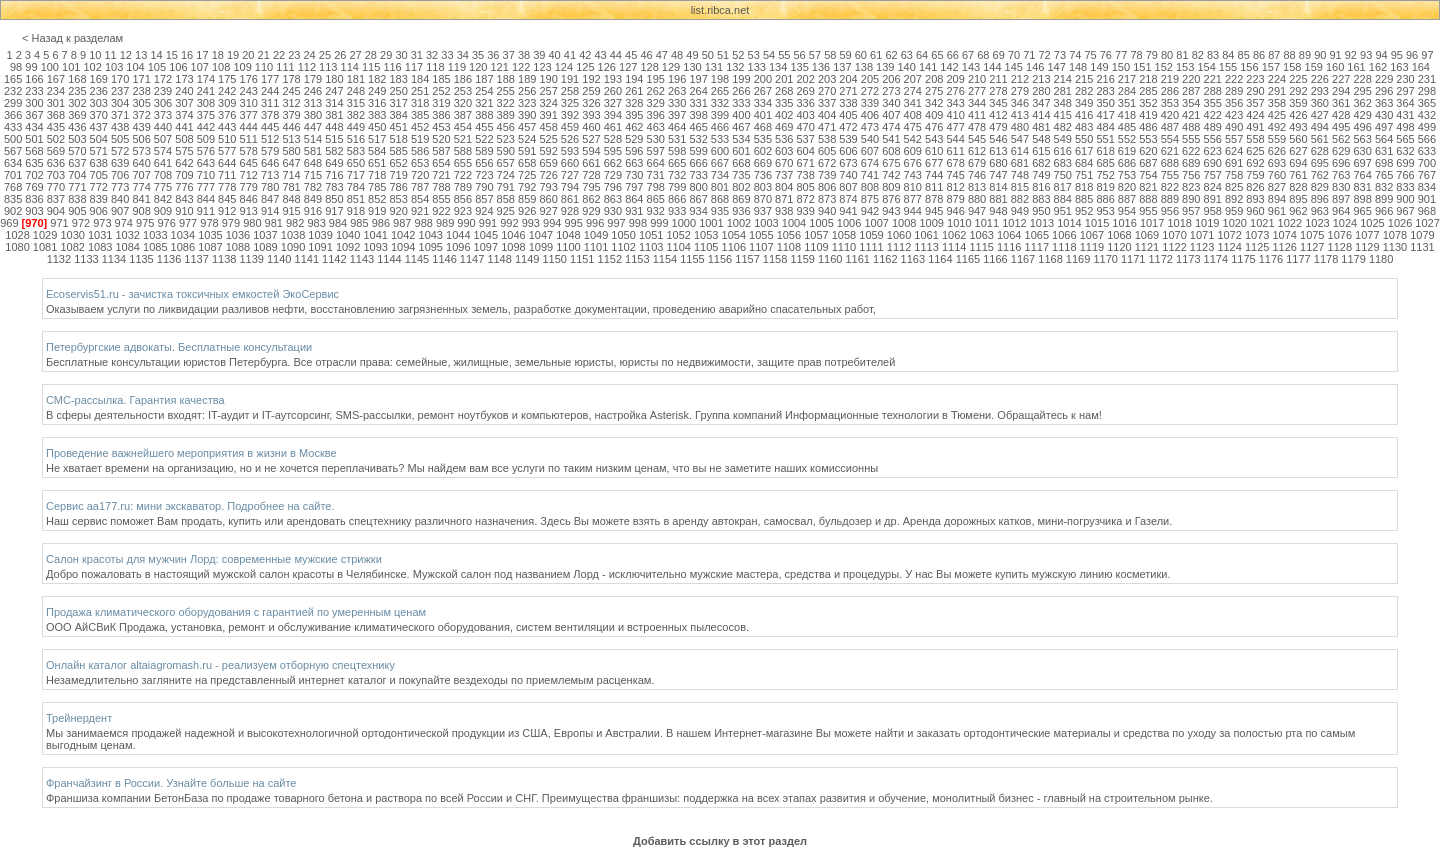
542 (913, 139)
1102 (623, 247)
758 (1234, 175)
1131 (1422, 247)
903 (34, 211)
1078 (1395, 235)
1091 (320, 247)
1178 (1326, 259)
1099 (541, 247)
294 (1341, 91)
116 (392, 67)
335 (784, 103)
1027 (1427, 223)
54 (769, 55)
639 (120, 163)
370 (99, 115)
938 (784, 211)
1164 (940, 259)
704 (77, 175)
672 (827, 163)
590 (506, 151)
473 (870, 127)
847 (270, 199)
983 (316, 223)
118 (435, 67)
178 (291, 79)
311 (270, 103)
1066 (1064, 235)
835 (13, 199)
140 (907, 67)
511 (249, 139)
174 (206, 79)
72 (1045, 55)
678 (955, 163)
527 (591, 139)
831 (1362, 187)
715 (313, 175)
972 (81, 223)
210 (977, 79)
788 (441, 187)
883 (1041, 199)
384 (398, 115)
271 (848, 91)
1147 (472, 259)
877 (913, 199)
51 (723, 55)
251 (420, 91)
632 (1405, 151)
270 (827, 91)
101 (71, 67)
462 (634, 127)
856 (463, 199)
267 (763, 91)
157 (1271, 67)
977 (188, 223)
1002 (739, 223)
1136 (169, 259)
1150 (554, 259)
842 (163, 199)
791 (506, 187)
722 (463, 175)
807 (848, 187)
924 (484, 211)
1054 (734, 235)
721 (441, 175)
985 (359, 223)
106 (178, 67)
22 (279, 55)
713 (270, 175)
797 (634, 187)
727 (570, 175)
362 (1362, 103)
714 (291, 175)
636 (56, 163)
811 (934, 187)
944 (913, 211)
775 (163, 187)
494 (1320, 127)
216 (1105, 79)
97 (1427, 55)
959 (1234, 211)
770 (56, 187)
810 (913, 187)
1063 (981, 235)
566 (1427, 139)
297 (1405, 91)
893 (1255, 199)
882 (1020, 199)
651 (377, 163)
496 (1362, 127)
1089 (265, 247)
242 (227, 91)
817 (1063, 187)
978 (209, 223)
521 (463, 139)
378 (270, 115)
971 (59, 223)
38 (524, 55)
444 (249, 127)
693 (1277, 163)
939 (806, 211)
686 (1127, 163)
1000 (684, 223)
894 (1277, 199)
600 (720, 151)
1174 (1216, 259)
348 (1063, 103)
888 (1148, 199)
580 (291, 151)
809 (891, 187)
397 (677, 115)
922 (441, 211)
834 (1427, 187)
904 (56, 211)
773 (120, 187)
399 (720, 115)
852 (377, 199)
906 (99, 211)
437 (99, 127)
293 (1320, 91)
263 (677, 91)
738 (806, 175)
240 (184, 91)
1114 (954, 247)
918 (356, 211)
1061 (926, 235)
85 (1244, 55)
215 (1084, 79)
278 (998, 91)
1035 (210, 235)
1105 (706, 247)
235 (77, 91)
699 (1405, 163)
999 (659, 223)
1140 (279, 259)
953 (1105, 211)
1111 (871, 247)
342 (934, 103)
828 (1298, 187)
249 (377, 91)
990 (466, 223)
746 (977, 175)
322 (506, 103)
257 (548, 91)
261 (634, 91)
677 (934, 163)
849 (313, 199)
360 (1320, 103)
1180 (1381, 259)
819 (1105, 187)
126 (607, 67)
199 (741, 79)
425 (1277, 115)
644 (227, 163)
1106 (734, 247)
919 (377, 211)
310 (249, 103)
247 (334, 91)
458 (548, 127)
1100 (568, 247)
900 (1405, 199)
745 (955, 175)
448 (334, 127)
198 (720, 79)
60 (861, 55)
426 (1298, 115)
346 (1020, 103)
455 (484, 127)
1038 (293, 235)
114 (350, 67)
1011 (987, 223)
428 (1341, 115)
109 (242, 67)
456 (506, 127)
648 (313, 163)
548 (1041, 139)
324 (548, 103)
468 (763, 127)
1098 (513, 247)
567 (13, 151)
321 (484, 103)
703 (56, 175)
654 (441, 163)
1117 (1037, 247)
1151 (582, 259)
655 (463, 163)
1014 (1069, 223)
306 (163, 103)
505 (120, 139)
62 (891, 55)
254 (484, 91)
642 (184, 163)
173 (184, 79)
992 (509, 223)
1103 (651, 247)
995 (573, 223)
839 (99, 199)
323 (527, 103)
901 (1427, 199)
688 (1170, 163)
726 (548, 175)
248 (356, 91)
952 (1084, 211)
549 (1063, 139)
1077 (1367, 235)
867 (698, 199)
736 (763, 175)
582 (334, 151)
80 (1167, 55)
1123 (1202, 247)
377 (249, 115)
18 (218, 55)
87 (1274, 55)
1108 (789, 247)
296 (1384, 91)
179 (313, 79)
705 (99, 175)
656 (484, 163)
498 (1405, 127)
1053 (706, 235)
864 (634, 199)
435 (56, 127)
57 (815, 55)
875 (870, 199)
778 (227, 187)
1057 (816, 235)
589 (484, 151)
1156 (720, 259)
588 (463, 151)
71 (1029, 55)
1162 (885, 259)
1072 (1229, 235)
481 (1041, 127)
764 (1362, 175)
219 (1170, 79)
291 (1277, 91)
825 (1234, 187)
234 (56, 91)
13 (141, 55)
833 (1405, 187)
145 (1014, 67)
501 (34, 139)
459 (570, 127)
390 (527, 115)
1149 (527, 259)
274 (913, 91)
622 (1191, 151)
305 (141, 103)
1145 (417, 259)
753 (1127, 175)
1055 (761, 235)
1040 (348, 235)
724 (506, 175)
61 (876, 55)
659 (548, 163)
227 (1341, 79)
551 (1105, 139)
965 (1362, 211)
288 (1213, 91)
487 (1170, 127)
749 (1041, 175)
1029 (45, 235)
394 (613, 115)
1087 (210, 247)
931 (634, 211)
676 (913, 163)
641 (163, 163)
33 (447, 55)
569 (56, 151)
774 (141, 187)
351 (1127, 103)
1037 (265, 235)
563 (1362, 139)
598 (677, 151)
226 (1320, 79)
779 (249, 187)
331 (698, 103)
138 (864, 67)
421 (1191, 115)
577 (227, 151)
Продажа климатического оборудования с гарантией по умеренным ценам (236, 612)
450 (377, 127)
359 (1298, 103)
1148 (499, 259)
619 (1127, 151)
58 (830, 55)
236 (99, 91)
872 (806, 199)
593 (570, 151)
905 (77, 211)
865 (656, 199)
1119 (1092, 247)
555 (1191, 139)
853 (398, 199)
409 (934, 115)
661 (591, 163)
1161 (857, 259)
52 (738, 55)
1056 (789, 235)
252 (441, 91)
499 (1427, 127)
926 (527, 211)
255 (506, 91)
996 (595, 223)
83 (1213, 55)
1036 (238, 235)
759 (1255, 175)
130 (692, 67)
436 (77, 127)
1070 (1174, 235)
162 (1378, 67)
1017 (1152, 223)
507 (163, 139)
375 (206, 115)
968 (1427, 211)
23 (294, 55)
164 (1421, 67)
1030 (72, 235)
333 (741, 103)
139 (885, 67)
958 (1213, 211)
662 (613, 163)
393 (591, 115)
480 (1020, 127)
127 (628, 67)
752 (1105, 175)
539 (848, 139)
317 (398, 103)
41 (570, 55)
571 (99, 151)
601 (741, 151)
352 (1148, 103)
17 (202, 55)
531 (677, 139)
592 (548, 151)
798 (656, 187)
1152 (610, 259)
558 (1255, 139)
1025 (1372, 223)
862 (591, 199)
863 (613, 199)
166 (34, 79)
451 (398, 127)
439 (141, 127)
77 (1121, 55)
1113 (926, 247)
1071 (1202, 235)
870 (763, 199)
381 (334, 115)
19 (233, 55)
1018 (1179, 223)
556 (1213, 139)
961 (1277, 211)
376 (227, 115)
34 (463, 55)
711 (227, 175)
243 (249, 91)
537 (806, 139)
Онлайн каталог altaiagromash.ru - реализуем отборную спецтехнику (220, 665)
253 (463, 91)
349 (1084, 103)
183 (398, 79)
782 (313, 187)
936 (741, 211)
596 (634, 151)
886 (1105, 199)
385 (420, 115)
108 (221, 67)
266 (741, 91)
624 (1234, 151)
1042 (403, 235)
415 (1063, 115)
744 (934, 175)
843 (184, 199)
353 (1170, 103)
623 (1213, 151)
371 (120, 115)
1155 (692, 259)
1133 (86, 259)
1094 (403, 247)
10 (95, 55)
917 (334, 211)
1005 (821, 223)
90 (1320, 55)
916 (313, 211)
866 (677, 199)
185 (441, 79)
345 (998, 103)
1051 (651, 235)
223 (1255, 79)
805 (806, 187)
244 (270, 91)
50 (708, 55)
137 (842, 67)
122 (521, 67)
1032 (128, 235)
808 (870, 187)
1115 (981, 247)
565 (1405, 139)
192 (591, 79)
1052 (678, 235)
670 (784, 163)
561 (1320, 139)
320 (463, 103)
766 (1405, 175)
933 (677, 211)
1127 (1312, 247)
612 (977, 151)
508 (184, 139)
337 (827, 103)
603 (784, 151)
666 (698, 163)
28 (371, 55)
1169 (1078, 259)
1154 (665, 259)
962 (1298, 211)
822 (1170, 187)
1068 (1119, 235)
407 (891, 115)
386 (441, 115)
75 (1090, 55)
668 (741, 163)
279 (1020, 91)
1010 (959, 223)
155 (1228, 67)
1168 (1050, 259)
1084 (128, 247)
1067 (1092, 235)
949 (1020, 211)
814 (998, 187)
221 (1213, 79)
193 (613, 79)
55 (784, 55)
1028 (17, 235)
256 (527, 91)
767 (1427, 175)
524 (527, 139)
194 (634, 79)
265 (720, 91)
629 (1341, 151)
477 (955, 127)
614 (1020, 151)
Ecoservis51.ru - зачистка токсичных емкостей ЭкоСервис (192, 294)
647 (291, 163)
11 (110, 55)
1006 (849, 223)
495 (1341, 127)
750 (1063, 175)
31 (417, 55)
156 (1249, 67)
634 (13, 163)
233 (34, 91)
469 (784, 127)
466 (720, 127)
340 (891, 103)
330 (677, 103)
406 (870, 115)
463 (656, 127)
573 (141, 151)
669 (763, 163)
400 (741, 115)
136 (821, 67)
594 (591, 151)
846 (249, 199)
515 (334, 139)
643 (206, 163)
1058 (844, 235)
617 (1084, 151)
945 (934, 211)
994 (552, 223)
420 (1170, 115)
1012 (1014, 223)
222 (1234, 79)
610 (934, 151)
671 (806, 163)
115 (371, 67)
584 (377, 151)
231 (1427, 79)
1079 (1422, 235)
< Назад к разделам (72, 38)
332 (720, 103)
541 (891, 139)
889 (1170, 199)
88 (1290, 55)
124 (564, 67)
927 (548, 211)
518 (398, 139)
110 (264, 67)
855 (441, 199)
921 (420, 211)
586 (420, 151)
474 (891, 127)
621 (1170, 151)
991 (488, 223)
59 (845, 55)
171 (141, 79)
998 (638, 223)
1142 (334, 259)
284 (1127, 91)
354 (1191, 103)
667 (720, 163)
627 (1298, 151)
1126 (1284, 247)
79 (1152, 55)
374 (184, 115)
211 (998, 79)
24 (310, 55)
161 (1356, 67)
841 (141, 199)
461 (613, 127)
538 (827, 139)
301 (56, 103)
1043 (431, 235)
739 (827, 175)
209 (955, 79)
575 (184, 151)
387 (463, 115)
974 (124, 223)
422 (1213, 115)
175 (227, 79)
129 (671, 67)
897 (1341, 199)
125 (585, 67)
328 (634, 103)
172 (163, 79)
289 (1234, 91)
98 (16, 67)
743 (913, 175)
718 (377, 175)
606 (848, 151)
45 (631, 55)
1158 (775, 259)
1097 (486, 247)
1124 (1229, 247)
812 (955, 187)
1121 (1147, 247)
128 (649, 67)
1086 (183, 247)
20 (248, 55)
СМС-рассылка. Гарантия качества (135, 400)
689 (1191, 163)
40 (555, 55)
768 (13, 187)
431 (1405, 115)
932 (656, 211)
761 (1298, 175)
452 (420, 127)
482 (1063, 127)
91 (1335, 55)
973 (102, 223)
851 (356, 199)
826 (1255, 187)
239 (163, 91)
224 (1277, 79)
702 (34, 175)
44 (616, 55)
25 (325, 55)
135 (799, 67)
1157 (747, 259)
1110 (844, 247)
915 (291, 211)
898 (1362, 199)
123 (542, 67)
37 (509, 55)
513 (291, 139)
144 (992, 67)
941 (848, 211)
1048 (568, 235)
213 (1041, 79)
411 (977, 115)
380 (313, 115)
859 (527, 199)
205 (870, 79)
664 (656, 163)
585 (398, 151)
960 (1255, 211)
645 (249, 163)
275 (934, 91)
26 (340, 55)
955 (1148, 211)
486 (1148, 127)
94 (1381, 55)
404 (827, 115)
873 (827, 199)
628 (1320, 151)
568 (34, 151)
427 (1320, 115)
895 (1298, 199)
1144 (389, 259)
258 (570, 91)
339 (870, 103)
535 (763, 139)
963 (1320, 211)
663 (634, 163)
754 (1148, 175)
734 (720, 175)
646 (270, 163)
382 (356, 115)
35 (478, 55)
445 (270, 127)
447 (313, 127)
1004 (794, 223)
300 (34, 103)
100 (50, 67)
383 (377, 115)
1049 (596, 235)
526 (570, 139)
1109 (816, 247)
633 (1427, 151)
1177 (1298, 259)
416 (1084, 115)
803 (763, 187)
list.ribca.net (720, 10)
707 (141, 175)
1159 (802, 259)
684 (1084, 163)
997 (616, 223)
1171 (1133, 259)
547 (1020, 139)
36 (493, 55)
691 (1234, 163)
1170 (1105, 259)
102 (92, 67)
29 (386, 55)
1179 (1353, 259)
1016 (1124, 223)
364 (1405, 103)
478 (977, 127)
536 (784, 139)
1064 (1009, 235)
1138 (224, 259)
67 (968, 55)
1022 (1290, 223)
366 (13, 115)
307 (184, 103)
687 (1148, 163)
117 (414, 67)
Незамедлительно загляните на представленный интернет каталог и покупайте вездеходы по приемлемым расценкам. (350, 680)
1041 (375, 235)
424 (1255, 115)
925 (506, 211)
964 (1341, 211)
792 (527, 187)
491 (1255, 127)
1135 (141, 259)
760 (1277, 175)
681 (1020, 163)
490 (1234, 127)
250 (398, 91)
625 (1255, 151)
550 (1084, 139)
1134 (114, 259)
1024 (1345, 223)
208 (934, 79)
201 (784, 79)
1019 (1207, 223)
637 (77, 163)
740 (848, 175)
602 (763, 151)
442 (206, 127)
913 (249, 211)
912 (227, 211)
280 (1041, 91)
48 (677, 55)
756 (1191, 175)
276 (955, 91)
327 (613, 103)
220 (1191, 79)
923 (463, 211)
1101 (596, 247)
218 (1148, 79)
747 (998, 175)
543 (934, 139)
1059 (871, 235)
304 (120, 103)
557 (1234, 139)
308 (206, 103)
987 (402, 223)
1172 (1161, 259)
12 (126, 55)
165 (13, 79)
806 (827, 187)
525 (548, 139)
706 (120, 175)
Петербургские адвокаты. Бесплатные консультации (179, 347)
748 (1020, 175)
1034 (183, 235)
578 (249, 151)
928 (570, 211)
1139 (251, 259)
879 (955, 199)
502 (56, 139)
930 (613, 211)
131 (714, 67)
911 (206, 211)
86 (1259, 55)
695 (1320, 163)
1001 (711, 223)
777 (206, 187)
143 (971, 67)
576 (206, 151)
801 (720, 187)
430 (1384, 115)
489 (1213, 127)
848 (291, 199)
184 (420, 79)
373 (163, 115)
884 (1063, 199)
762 (1320, 175)
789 (463, 187)
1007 (876, 223)
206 (891, 79)
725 (527, 175)
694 (1298, 163)
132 (735, 67)
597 (656, 151)
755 (1170, 175)
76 (1106, 55)
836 (34, 199)
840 (120, 199)
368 (56, 115)
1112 (899, 247)
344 (977, 103)
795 (591, 187)
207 (913, 79)
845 (227, 199)
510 (227, 139)
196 (677, 79)
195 (656, 79)
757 (1213, 175)
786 (398, 187)
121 (499, 67)
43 (600, 55)
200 (763, 79)
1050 (623, 235)
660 (570, 163)
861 (570, 199)
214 (1063, 79)
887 (1127, 199)
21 (264, 55)
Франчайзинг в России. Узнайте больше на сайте (171, 783)
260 (613, 91)
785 (377, 187)
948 (998, 211)
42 (585, 55)
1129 (1367, 247)
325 (570, 103)
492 (1277, 127)
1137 (196, 259)
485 (1127, 127)
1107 (761, 247)
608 (891, 151)
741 (870, 175)
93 (1366, 55)
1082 (72, 247)
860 (548, 199)
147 (1056, 67)
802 (741, 187)
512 (270, 139)
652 (398, 163)
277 (977, 91)
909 (163, 211)
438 (120, 127)
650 (356, 163)
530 (656, 139)
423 (1234, 115)
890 (1191, 199)
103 (114, 67)
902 (13, 211)
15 (172, 55)
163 (1399, 67)
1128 (1340, 247)
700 (1427, 163)
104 (135, 67)
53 (754, 55)
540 (870, 139)
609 (913, 151)
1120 (1119, 247)
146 (1035, 67)
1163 (913, 259)
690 (1213, 163)
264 (698, 91)
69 (999, 55)
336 (806, 103)
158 (1292, 67)
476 (934, 127)
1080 (17, 247)
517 (377, 139)
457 (527, 127)
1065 (1037, 235)
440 (163, 127)
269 (806, 91)
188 (506, 79)
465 (698, 127)
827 (1277, 187)
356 (1234, 103)
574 (163, 151)
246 (313, 91)
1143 (362, 259)
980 (252, 223)
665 (677, 163)
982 (295, 223)
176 (249, 79)
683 (1063, 163)
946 (955, 211)
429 (1362, 115)
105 (157, 67)
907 (120, 211)
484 (1105, 127)
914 (270, 211)
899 (1384, 199)
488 (1191, 127)
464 (677, 127)
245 (291, 91)
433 (13, 127)
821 (1148, 187)
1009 (932, 223)
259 (591, 91)
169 (99, 79)
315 (356, 103)
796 (613, 187)
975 (145, 223)
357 (1255, 103)
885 (1084, 199)
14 (156, 55)
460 (591, 127)
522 (484, 139)
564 (1384, 139)
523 (506, 139)
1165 (968, 259)
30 (401, 55)
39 (539, 55)
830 (1341, 187)
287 (1191, 91)
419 (1148, 115)
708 (163, 175)
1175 (1243, 259)
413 (1020, 115)
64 (922, 55)
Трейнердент (79, 718)
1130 (1395, 247)
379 (291, 115)
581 (313, 151)
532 (698, 139)
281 (1063, 91)
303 (99, 103)
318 (420, 103)
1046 (513, 235)
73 (1060, 55)
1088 (238, 247)
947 (977, 211)
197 (698, 79)
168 (77, 79)
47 (662, 55)
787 (420, 187)
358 (1277, 103)
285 (1148, 91)
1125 (1257, 247)
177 (270, 79)
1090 (293, 247)
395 (634, 115)
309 (227, 103)
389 (506, 115)
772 (99, 187)
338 (848, 103)
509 (206, 139)
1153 (637, 259)
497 (1384, 127)
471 (827, 127)
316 (377, 103)
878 (934, 199)
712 (249, 175)
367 (34, 115)
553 (1148, 139)
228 (1362, 79)
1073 (1257, 235)
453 (441, 127)
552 (1127, 139)
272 (870, 91)
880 (977, 199)
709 (184, 175)
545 (977, 139)
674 (870, 163)
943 (891, 211)
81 (1182, 55)
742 (891, 175)
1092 (348, 247)
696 (1341, 163)
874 (848, 199)
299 (13, 103)
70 (1014, 55)
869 (741, 199)
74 (1075, 55)
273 (891, 91)
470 (806, 127)
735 (741, 175)
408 (913, 115)
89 (1305, 55)
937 (763, 211)
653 (420, 163)
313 (313, 103)
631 (1384, 151)
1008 (904, 223)
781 (291, 187)
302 (77, 103)
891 (1213, 199)
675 (891, 163)
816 (1041, 187)
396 (656, 115)
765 (1384, 175)
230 (1405, 79)
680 (998, 163)
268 (784, 91)
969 (9, 223)
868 (720, 199)
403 (806, 115)
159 (1314, 67)
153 (1185, 67)
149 (1099, 67)
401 (763, 115)
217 (1127, 79)
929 (591, 211)
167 (56, 79)
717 (356, 175)
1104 (678, 247)
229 (1384, 79)
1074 (1284, 235)
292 (1298, 91)
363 (1384, 103)
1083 (100, 247)
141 (928, 67)
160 (1335, 67)
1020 (1235, 223)
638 (99, 163)
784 (356, 187)
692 (1255, 163)
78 (1136, 55)
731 (656, 175)
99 (31, 67)
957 (1191, 211)
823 (1191, 187)
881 (998, 199)
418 (1127, 115)
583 (356, 151)
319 (441, 103)
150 (1121, 67)
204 (848, 79)
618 (1105, 151)
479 (998, 127)
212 (1020, 79)
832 (1384, 187)
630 (1362, 151)
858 (506, 199)
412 (998, 115)
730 (634, 175)
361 (1341, 103)
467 (741, 127)
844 (206, 199)
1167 (1023, 259)
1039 (320, 235)
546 (998, 139)
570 (77, 151)
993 (531, 223)
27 (355, 55)
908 (141, 211)
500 (13, 139)
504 (99, 139)
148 (1078, 67)
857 (484, 199)
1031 (100, 235)
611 (955, 151)
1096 (458, 247)
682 (1041, 163)
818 (1084, 187)
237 (120, 91)
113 (328, 67)
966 (1384, 211)
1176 (1271, 259)
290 (1255, 91)
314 (334, 103)
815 (1020, 187)
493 (1298, 127)
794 (570, 187)
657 (506, 163)
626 (1277, 151)
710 (206, 175)
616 (1063, 151)
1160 (830, 259)
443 (227, 127)
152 (1164, 67)
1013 (1042, 223)
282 (1084, 91)
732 (677, 175)
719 (398, 175)
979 (231, 223)
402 (784, 115)
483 (1084, 127)
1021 (1262, 223)
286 (1170, 91)
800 (698, 187)
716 (334, 175)
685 (1105, 163)
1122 (1174, 247)
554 (1170, 139)
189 (527, 79)
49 (692, 55)
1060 (899, 235)
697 (1362, 163)
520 (441, 139)
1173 (1188, 259)
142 (949, 67)
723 (484, 175)
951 (1063, 211)
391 (548, 115)
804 (784, 187)
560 (1298, 139)
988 (424, 223)
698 (1384, 163)
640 (141, 163)
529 (634, 139)
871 (784, 199)
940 (827, 211)
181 (356, 79)
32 (432, 55)
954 (1127, 211)
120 (478, 67)
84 (1228, 55)
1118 (1064, 247)
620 (1148, 151)
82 (1198, 55)
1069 (1147, 235)
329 (656, 103)
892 (1234, 199)
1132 (59, 259)
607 (870, 151)
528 (613, 139)
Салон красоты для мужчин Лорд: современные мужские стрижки (214, 559)
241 (206, 91)
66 (953, 55)
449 (356, 127)
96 (1412, 55)
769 (34, 187)
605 (827, 151)
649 (334, 163)
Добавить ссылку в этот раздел (720, 841)
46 (646, 55)
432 (1427, 115)
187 (484, 79)
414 (1041, 115)
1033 (155, 235)
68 (983, 55)
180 (334, 79)
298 (1427, 91)
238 (141, 91)
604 (806, 151)
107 (200, 67)
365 (1427, 103)
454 (463, 127)
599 (698, 151)
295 (1362, 91)
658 (527, 163)
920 (398, 211)
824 (1213, 187)
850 (334, 199)
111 (285, 67)
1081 (45, 247)
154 (1206, 67)
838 (77, 199)
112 (307, 67)
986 (381, 223)
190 (548, 79)
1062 (954, 235)
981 (274, 223)
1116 (1009, 247)
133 (757, 67)
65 (937, 55)
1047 (541, 235)
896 (1320, 199)
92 (1351, 55)
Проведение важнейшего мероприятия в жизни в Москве (191, 453)
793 (548, 187)
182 (377, 79)
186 (463, 79)
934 (698, 211)
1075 (1312, 235)
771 (77, 187)
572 (120, 151)
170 (120, 79)
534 (741, 139)
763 (1341, 175)
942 (870, 211)
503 (77, 139)
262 (656, 91)
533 (720, 139)
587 (441, 151)
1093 (375, 247)
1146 (444, 259)
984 (338, 223)
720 (420, 175)
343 (955, 103)
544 (955, 139)
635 (34, 163)
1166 (995, 259)
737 (784, 175)
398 (698, 115)
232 (13, 91)
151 (1142, 67)
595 (613, 151)
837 (56, 199)
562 (1341, 139)
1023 (1317, 223)
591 (527, 151)
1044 (458, 235)
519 (420, 139)
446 (291, 127)
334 (763, 103)
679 (977, 163)
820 (1127, 187)
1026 (1400, 223)
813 (977, 187)
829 (1320, 187)
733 (698, 175)
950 (1041, 211)
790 (484, 187)
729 (613, 175)
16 (187, 55)
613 (998, 151)
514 (313, 139)
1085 (155, 247)
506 (141, 139)
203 (827, 79)
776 (184, 187)
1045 (486, 235)
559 (1277, 139)
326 (591, 103)
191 (570, 79)
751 (1084, 175)
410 (955, 115)
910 (184, 211)
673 (848, 163)
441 (184, 127)
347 (1041, 103)
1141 (307, 259)
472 (848, 127)
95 (1397, 55)
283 (1105, 91)
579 (270, 151)
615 (1041, 151)
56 (800, 55)
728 (591, 175)
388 (484, 115)
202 (806, 79)
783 (334, 187)
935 (720, 211)
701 (13, 175)
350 (1105, 103)
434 (34, 127)
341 (913, 103)
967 (1405, 211)
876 (891, 199)
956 (1170, 211)
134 (778, 67)
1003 (766, 223)
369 (77, 115)
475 (913, 127)
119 (457, 67)
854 (420, 199)
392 (570, 115)
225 (1298, 79)
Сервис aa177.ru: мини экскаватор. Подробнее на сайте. (190, 506)
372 (141, 115)
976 (166, 223)
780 (270, 187)
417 (1105, 115)
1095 (431, 247)
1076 (1340, 235)
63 (907, 55)
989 (445, 223)
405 (848, 115)
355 (1213, 103)
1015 (1097, 223)
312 (291, 103)
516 (356, 139)
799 (677, 187)
